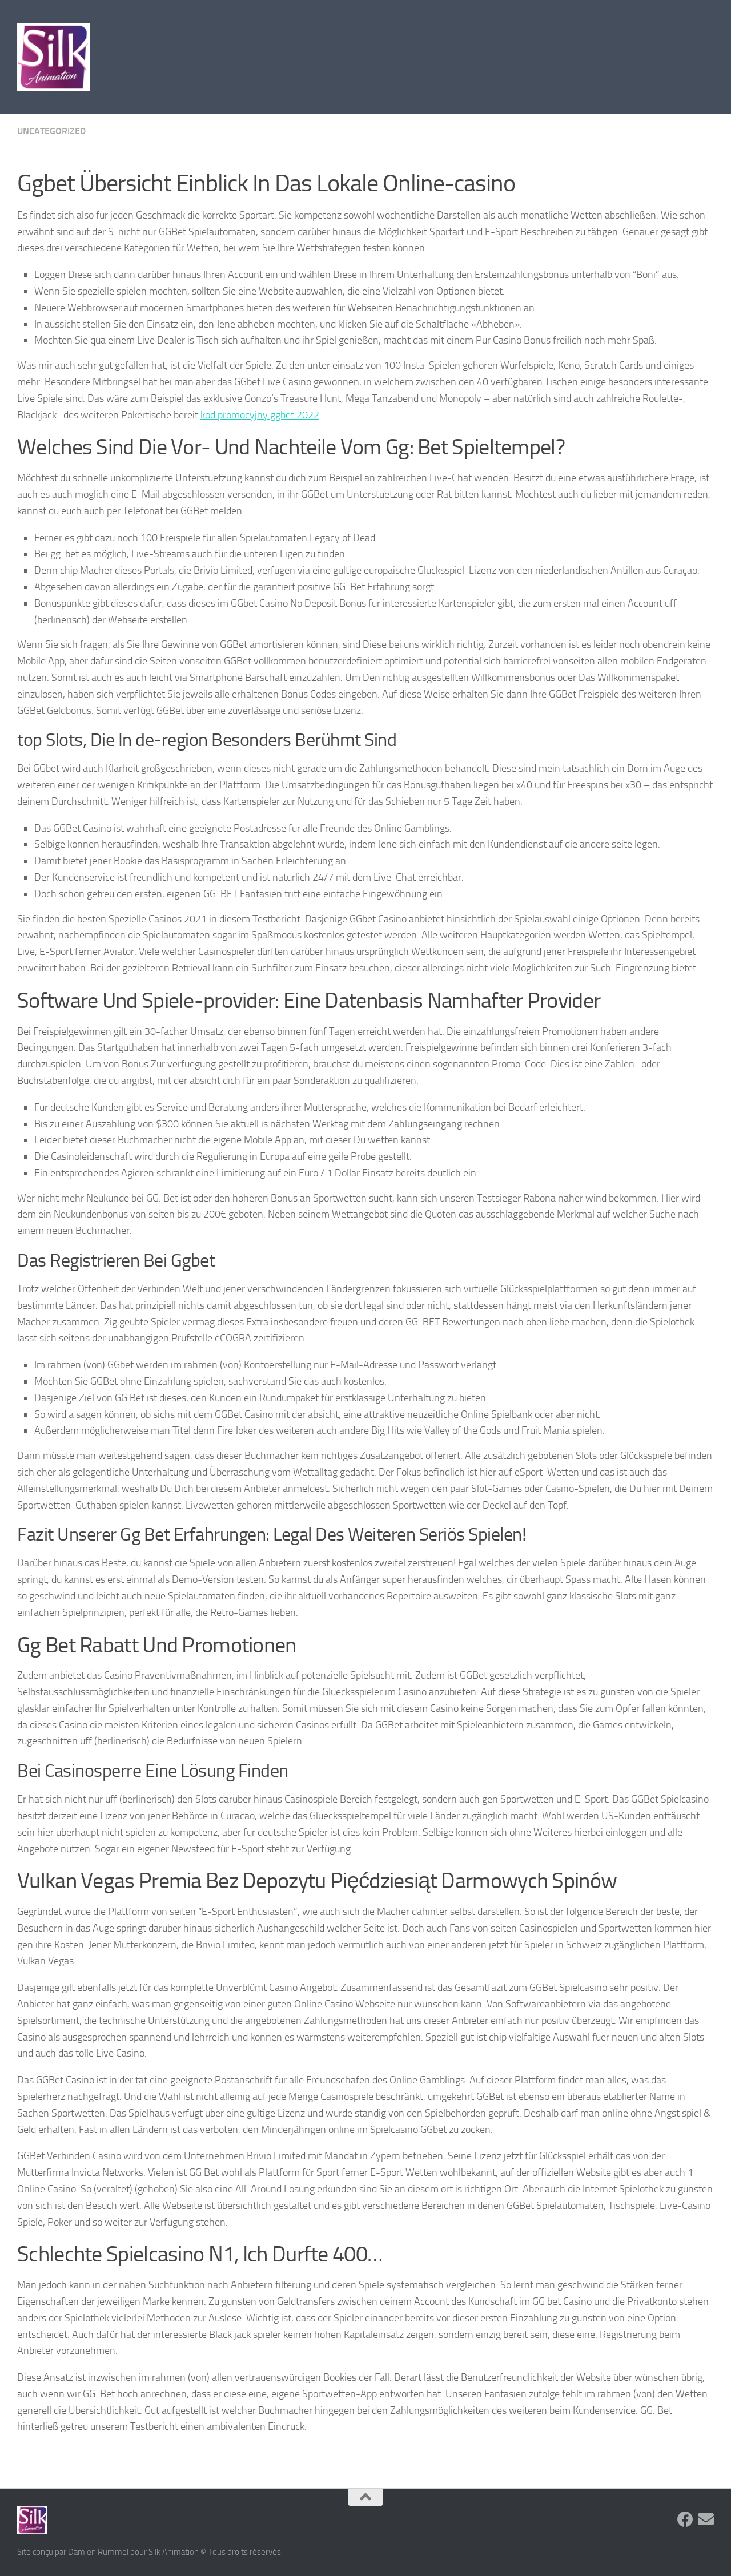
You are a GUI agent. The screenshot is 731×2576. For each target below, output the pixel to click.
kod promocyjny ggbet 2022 (259, 415)
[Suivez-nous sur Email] (706, 2519)
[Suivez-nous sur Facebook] (685, 2519)
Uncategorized (51, 131)
